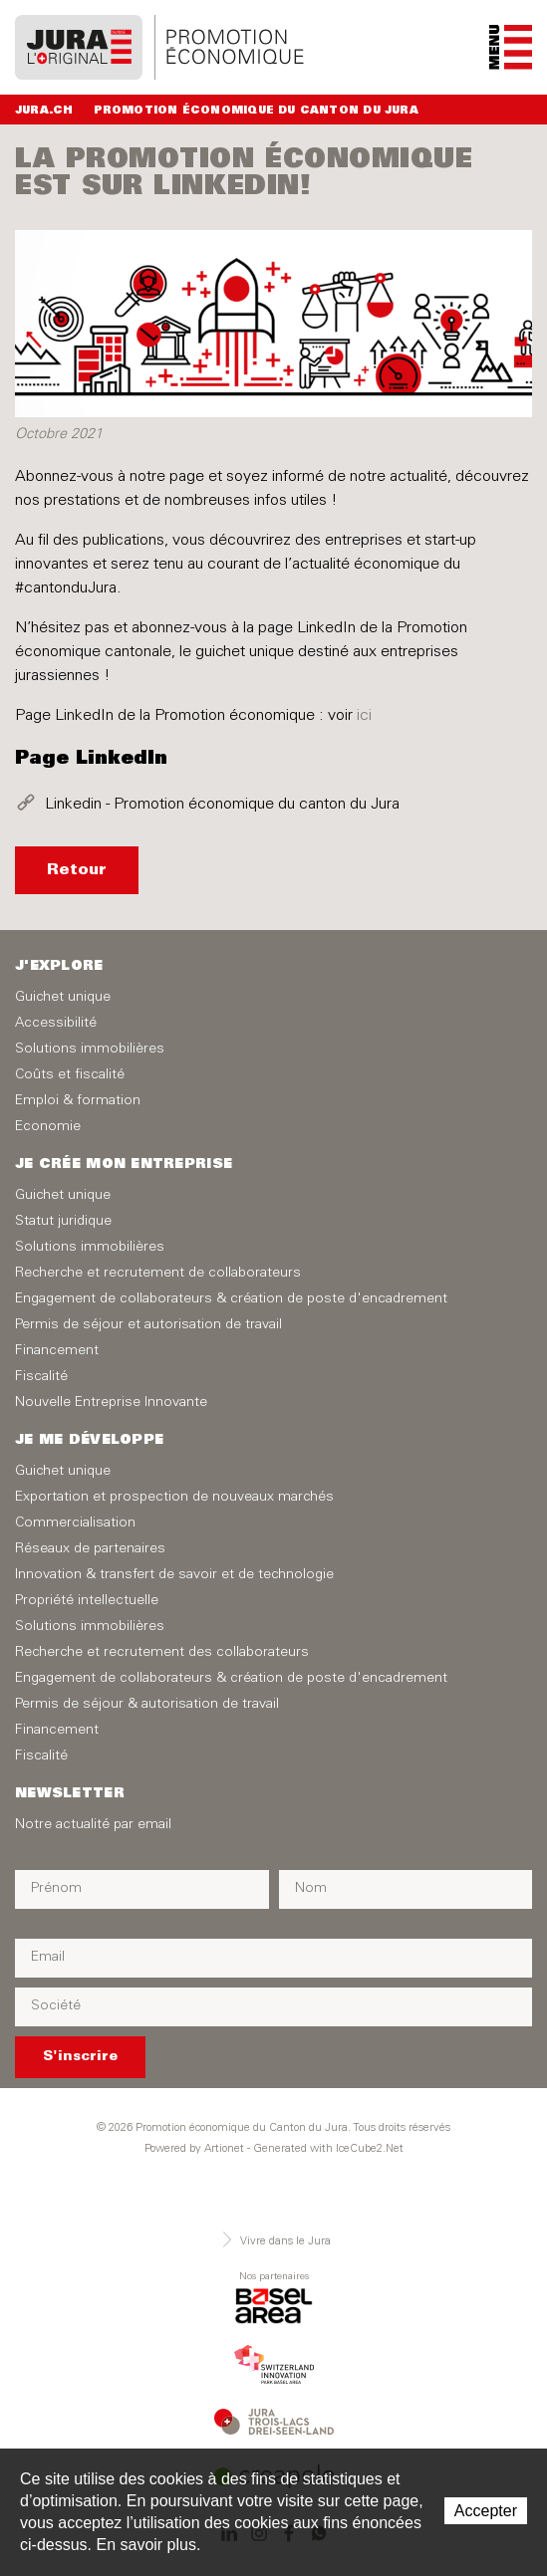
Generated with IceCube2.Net (328, 2149)
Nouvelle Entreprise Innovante (111, 1403)
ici (364, 716)
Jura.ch (44, 111)
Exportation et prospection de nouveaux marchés (174, 1498)
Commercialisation (75, 1523)
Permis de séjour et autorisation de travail (148, 1325)
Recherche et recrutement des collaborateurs (162, 1653)
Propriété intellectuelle (86, 1601)
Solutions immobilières (89, 1049)
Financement (57, 1351)
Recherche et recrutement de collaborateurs (158, 1274)
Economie (48, 1127)
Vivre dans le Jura (274, 2239)
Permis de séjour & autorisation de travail (147, 1705)
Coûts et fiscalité (70, 1075)
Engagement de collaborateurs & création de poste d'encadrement (231, 1299)
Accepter (485, 2510)
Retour (77, 870)
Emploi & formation (77, 1101)
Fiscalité (41, 1377)
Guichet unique (63, 998)
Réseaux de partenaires (90, 1549)
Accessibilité (56, 1024)
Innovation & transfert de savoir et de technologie (174, 1575)
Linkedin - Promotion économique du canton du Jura (222, 805)
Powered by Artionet (194, 2149)
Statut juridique (63, 1222)
